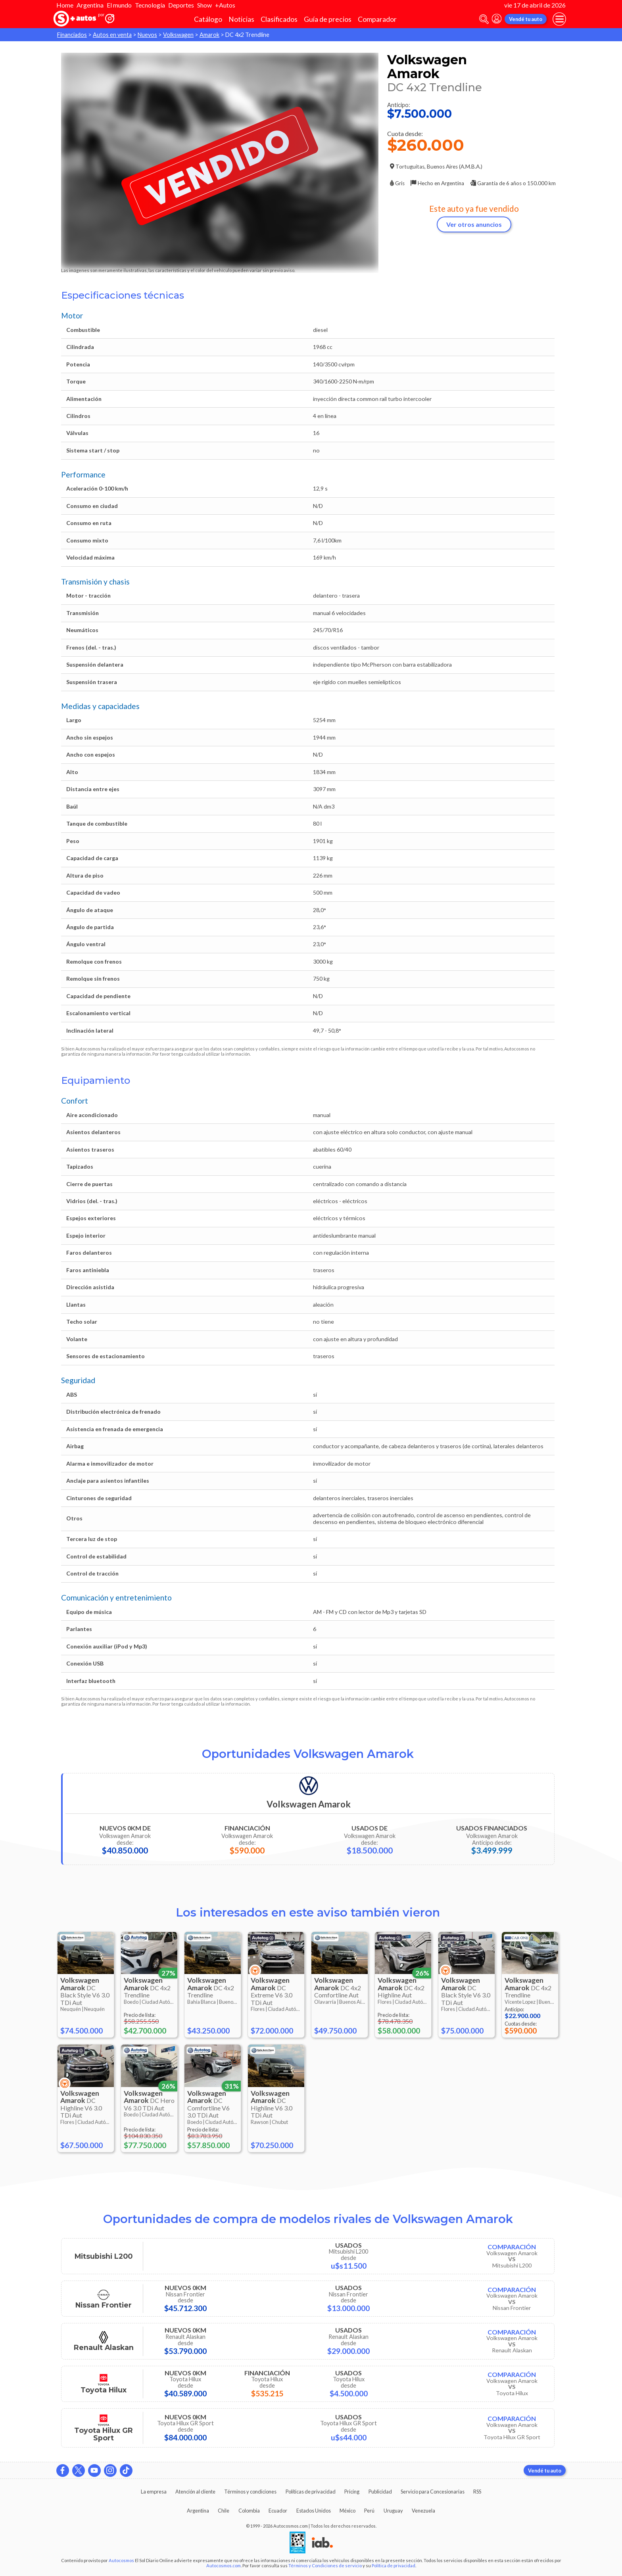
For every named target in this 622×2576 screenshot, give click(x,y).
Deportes (181, 5)
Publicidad (380, 2491)
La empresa (154, 2491)
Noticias (241, 19)
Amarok (209, 34)
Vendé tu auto (525, 19)
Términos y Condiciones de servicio (325, 2565)
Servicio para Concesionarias (433, 2491)
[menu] (559, 19)
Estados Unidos (313, 2510)
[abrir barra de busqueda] (484, 19)
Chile (223, 2510)
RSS (477, 2491)
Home (64, 5)
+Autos (225, 5)
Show (204, 5)
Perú (369, 2510)
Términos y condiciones (250, 2491)
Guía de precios (327, 19)
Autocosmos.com (223, 2565)
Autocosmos (121, 2560)
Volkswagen (178, 34)
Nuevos (147, 34)
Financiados (72, 34)
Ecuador (278, 2510)
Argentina (90, 5)
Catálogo (208, 19)
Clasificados (279, 19)
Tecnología (150, 5)
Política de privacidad (393, 2565)
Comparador (377, 19)
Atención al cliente (195, 2491)
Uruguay (393, 2510)
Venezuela (423, 2510)
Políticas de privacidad (311, 2491)
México (347, 2510)
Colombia (249, 2510)
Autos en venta (112, 34)
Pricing (351, 2491)
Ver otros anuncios (474, 224)
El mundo (119, 5)
